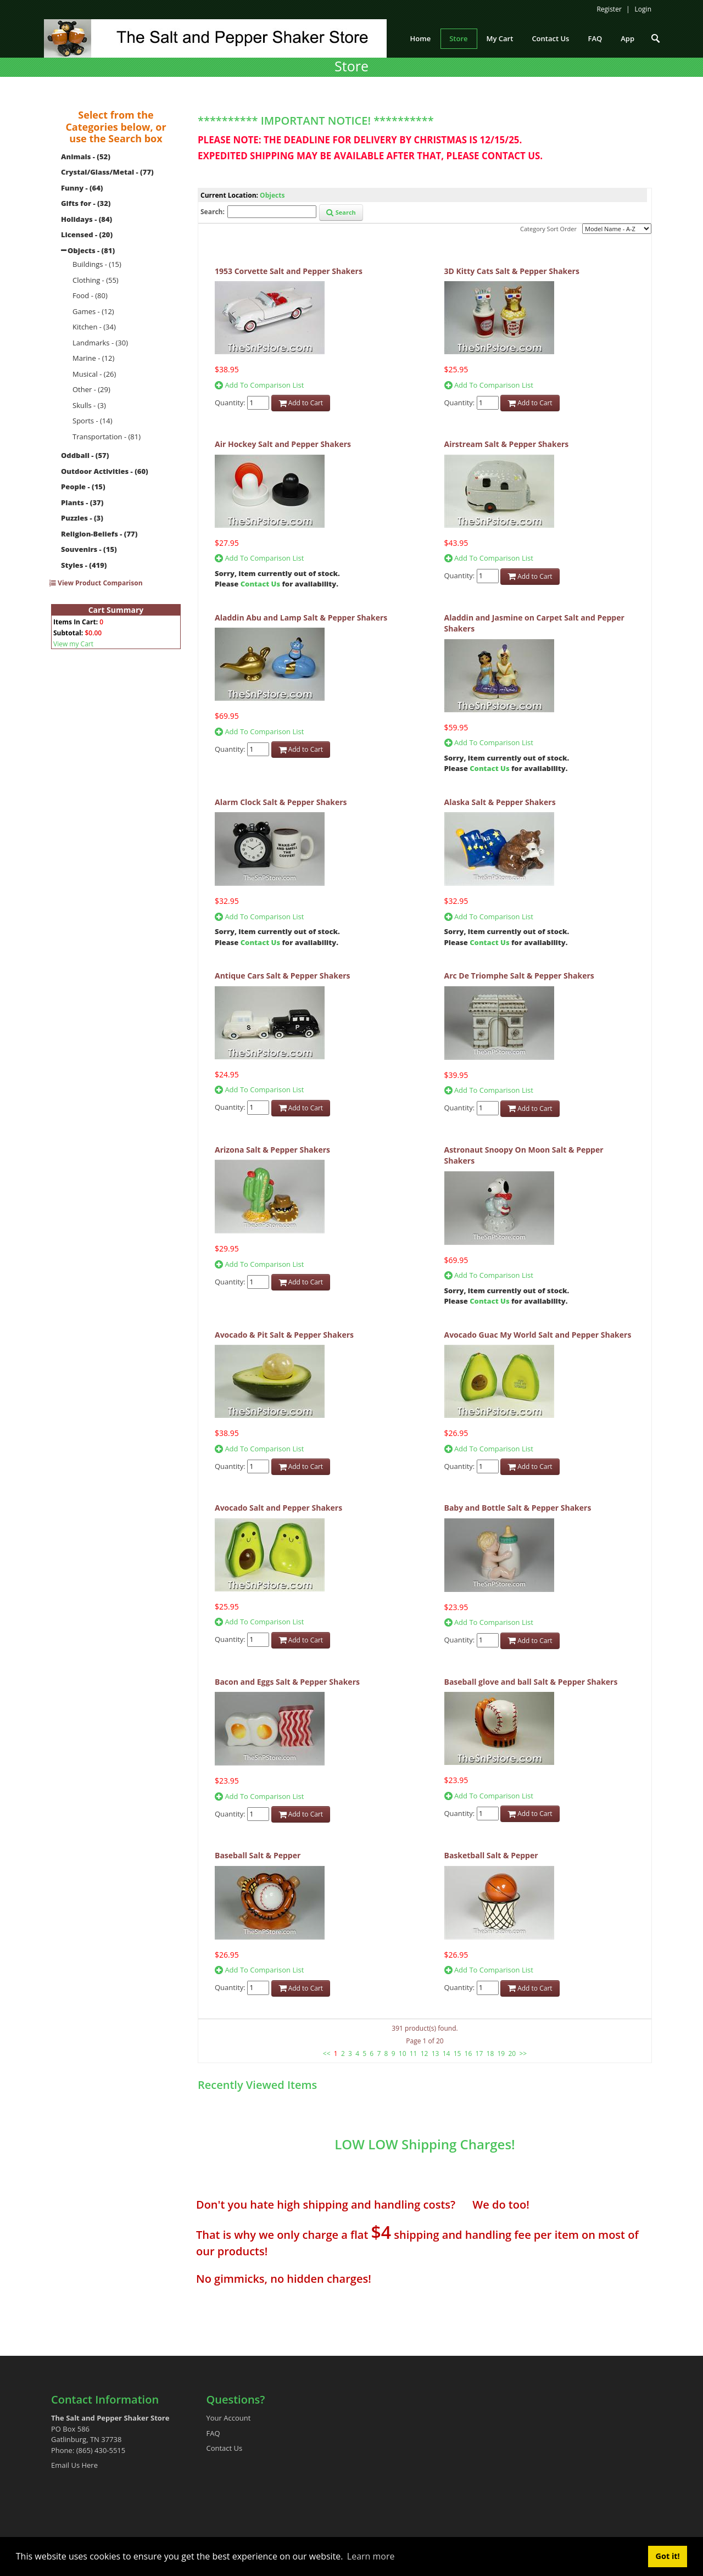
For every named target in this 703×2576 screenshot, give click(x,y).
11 (413, 2053)
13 (435, 2053)
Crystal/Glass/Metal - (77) (107, 172)
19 (501, 2053)
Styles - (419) (84, 565)
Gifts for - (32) (86, 203)
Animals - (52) (85, 156)
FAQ (213, 2433)
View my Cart (73, 644)
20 (512, 2053)
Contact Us (260, 584)
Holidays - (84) (86, 219)
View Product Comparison (96, 583)
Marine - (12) (93, 358)
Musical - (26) (94, 374)
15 (457, 2053)
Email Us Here (74, 2465)
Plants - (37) (82, 502)
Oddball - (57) (85, 455)
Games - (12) (93, 311)
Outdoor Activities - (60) (104, 471)
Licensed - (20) (87, 234)
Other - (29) (91, 389)
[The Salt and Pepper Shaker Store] (215, 37)
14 (446, 2053)
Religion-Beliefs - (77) (99, 534)
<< (327, 2053)
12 (424, 2053)
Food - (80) (90, 295)
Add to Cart (300, 402)
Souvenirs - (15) (89, 549)
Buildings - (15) (96, 264)
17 (479, 2053)
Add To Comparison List (259, 385)
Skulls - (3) (89, 405)
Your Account (229, 2418)
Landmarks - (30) (100, 343)
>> (523, 2053)
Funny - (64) (82, 188)
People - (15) (83, 486)
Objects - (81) (91, 250)
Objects (272, 195)
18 (490, 2053)
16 (468, 2053)
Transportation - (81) (106, 437)
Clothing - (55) (95, 280)
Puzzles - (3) (82, 518)
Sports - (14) (92, 421)
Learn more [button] (371, 2556)
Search (341, 212)
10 (402, 2053)
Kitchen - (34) (94, 327)
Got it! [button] (668, 2556)
